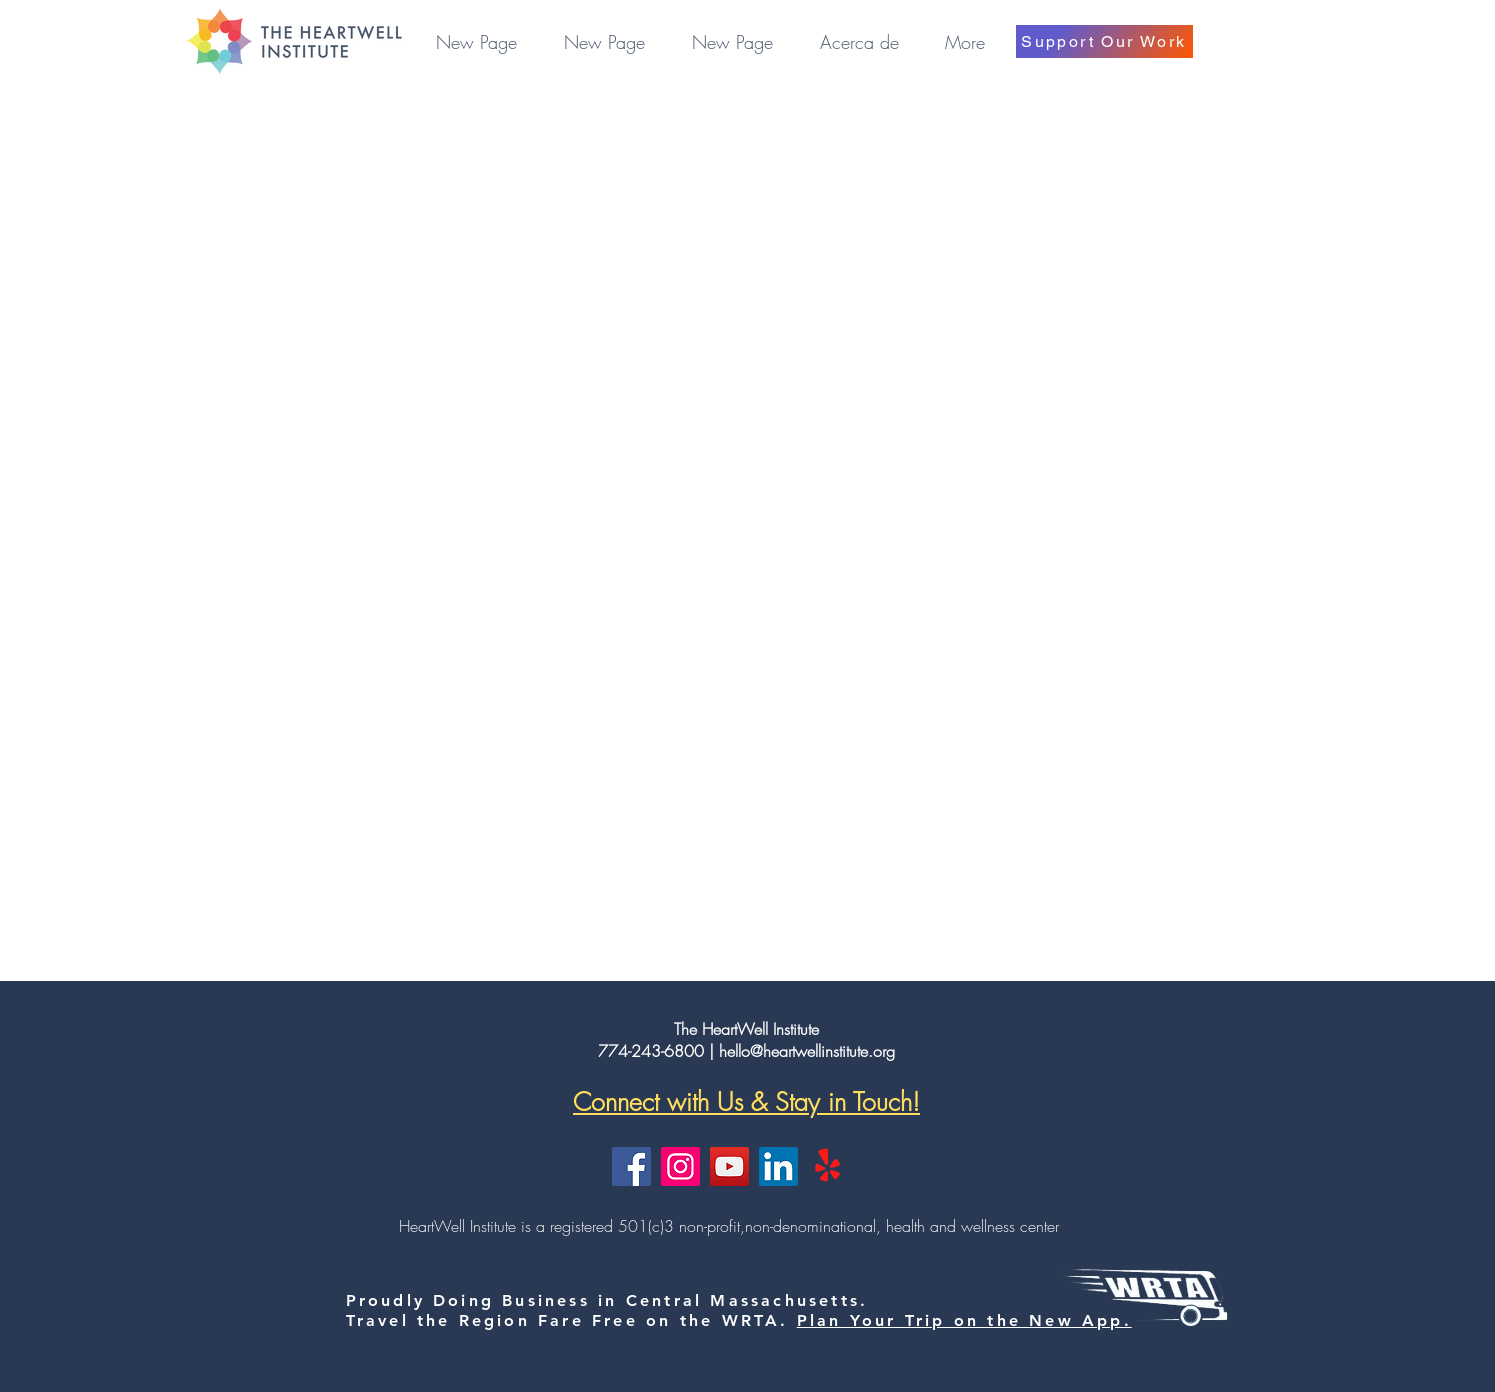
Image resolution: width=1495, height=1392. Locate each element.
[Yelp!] (827, 1166)
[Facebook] (631, 1166)
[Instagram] (680, 1166)
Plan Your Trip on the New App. (964, 1320)
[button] (859, 42)
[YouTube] (729, 1166)
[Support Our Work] (1104, 41)
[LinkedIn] (778, 1166)
